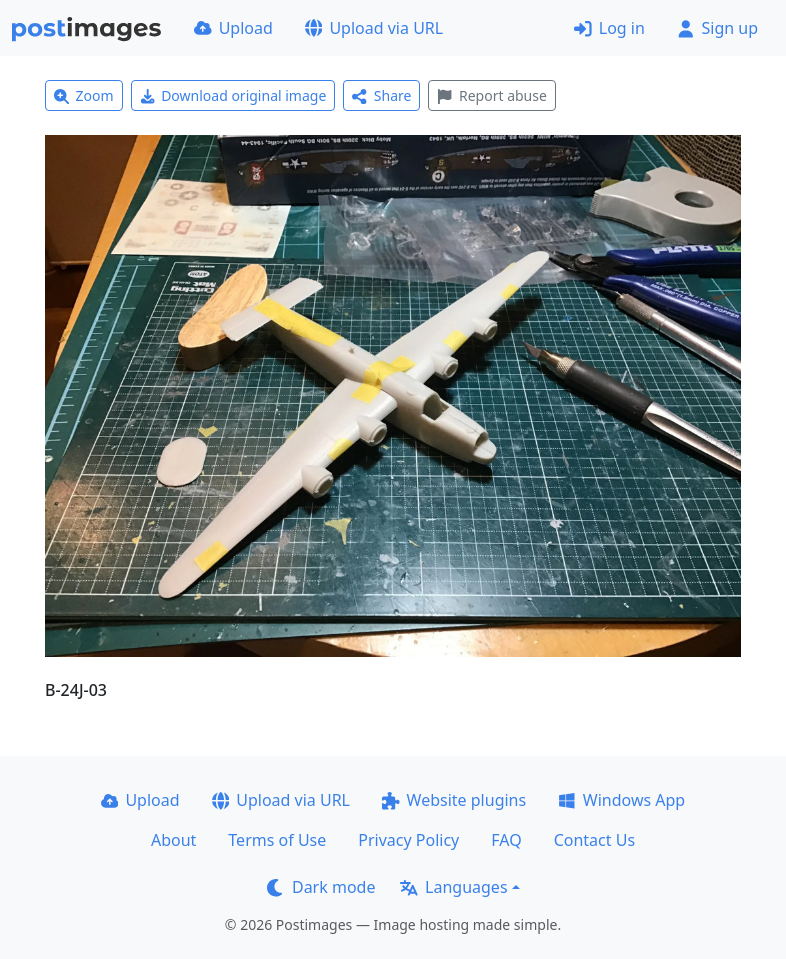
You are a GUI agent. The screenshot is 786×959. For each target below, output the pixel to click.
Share (381, 95)
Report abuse (491, 95)
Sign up (717, 28)
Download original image (233, 95)
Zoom (84, 95)
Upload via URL (374, 28)
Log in (609, 28)
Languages (453, 887)
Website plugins (454, 800)
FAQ (506, 840)
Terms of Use (277, 840)
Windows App (621, 800)
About (173, 840)
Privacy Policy (408, 840)
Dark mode (321, 887)
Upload (233, 28)
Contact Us (594, 840)
